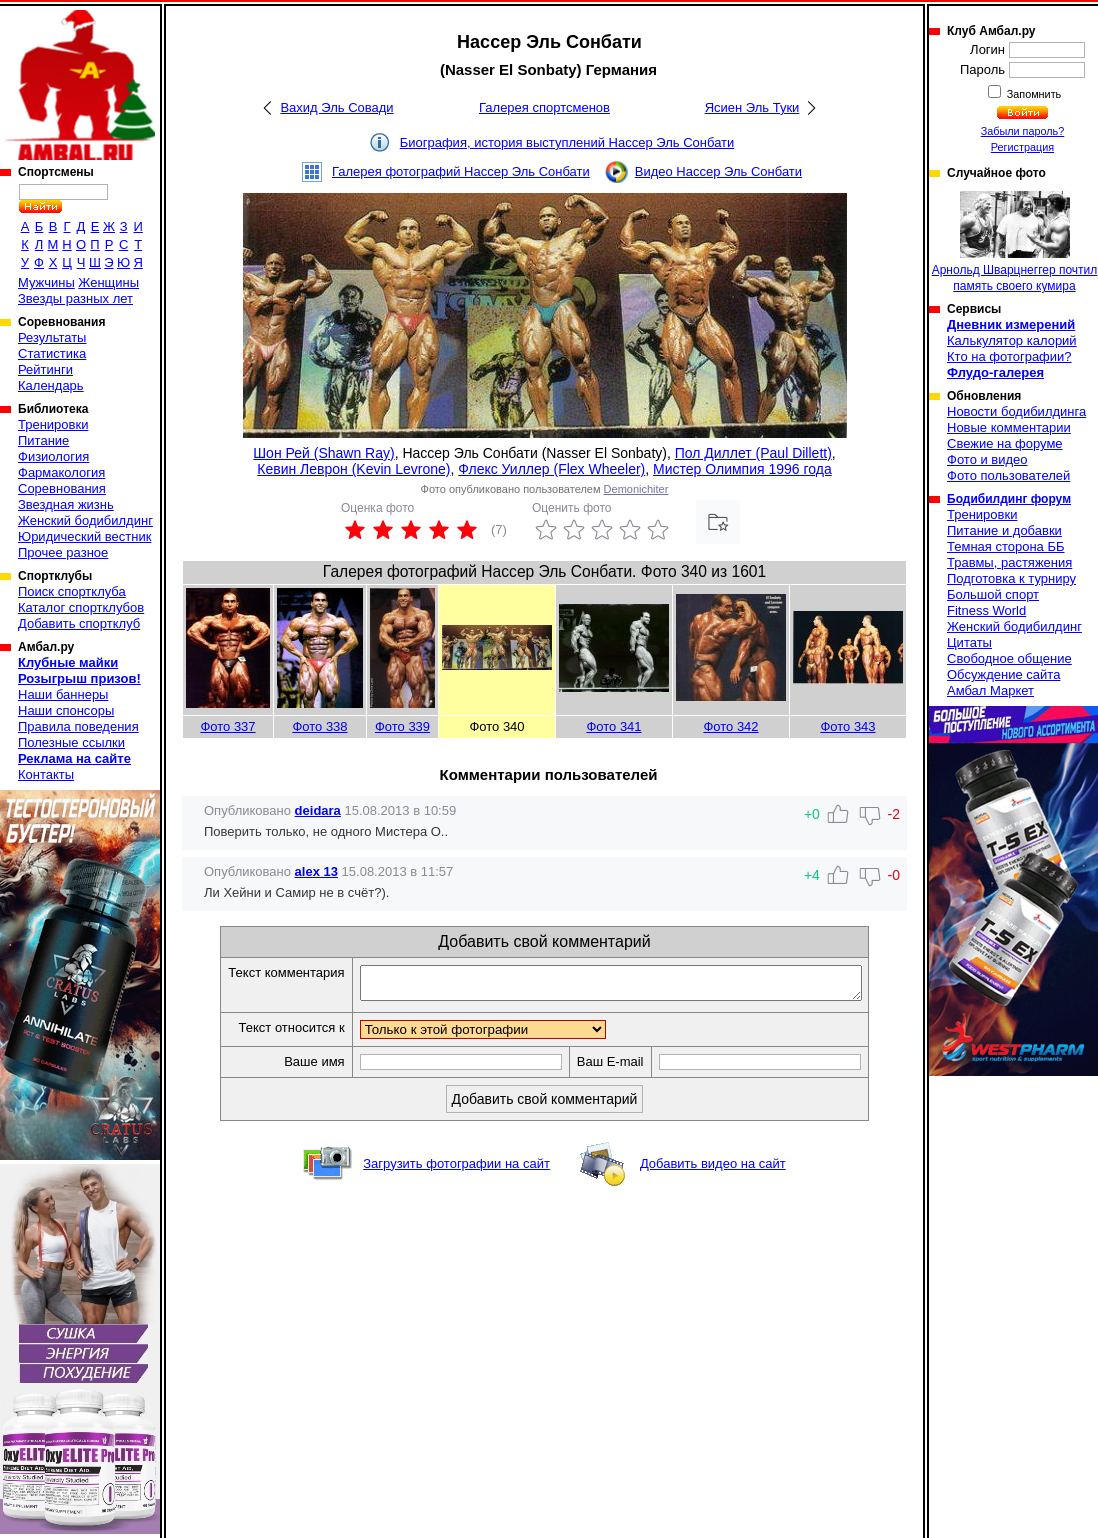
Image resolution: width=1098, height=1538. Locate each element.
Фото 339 (402, 726)
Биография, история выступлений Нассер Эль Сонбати (567, 142)
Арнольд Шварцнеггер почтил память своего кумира (1015, 242)
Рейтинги (45, 369)
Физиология (53, 456)
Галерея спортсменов (544, 107)
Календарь (51, 385)
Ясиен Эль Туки (752, 107)
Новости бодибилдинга (1016, 411)
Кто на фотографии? (1009, 356)
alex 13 (316, 871)
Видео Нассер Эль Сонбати (718, 171)
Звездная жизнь (66, 504)
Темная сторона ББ (1006, 546)
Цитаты (969, 642)
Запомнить (1033, 94)
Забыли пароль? (1023, 131)
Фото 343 (847, 726)
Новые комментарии (1009, 427)
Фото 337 (227, 726)
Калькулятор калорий (1012, 340)
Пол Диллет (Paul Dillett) (753, 453)
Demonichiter (636, 489)
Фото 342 (730, 726)
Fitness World (986, 610)
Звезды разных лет (75, 298)
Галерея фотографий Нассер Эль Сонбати (461, 171)
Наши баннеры (63, 694)
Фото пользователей (1008, 475)
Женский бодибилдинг (85, 520)
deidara (318, 810)
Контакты (46, 774)
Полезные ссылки (71, 742)
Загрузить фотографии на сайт (456, 1169)
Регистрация (1022, 147)
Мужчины (46, 282)
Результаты (52, 337)
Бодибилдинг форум (1009, 499)
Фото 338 (319, 726)
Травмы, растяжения (1009, 562)
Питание (43, 440)
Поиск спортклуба (72, 591)
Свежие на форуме (1005, 443)
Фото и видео (987, 459)
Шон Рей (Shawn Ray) (323, 453)
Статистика (52, 353)
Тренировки (53, 424)
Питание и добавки (1004, 530)
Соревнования (62, 488)
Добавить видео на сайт (713, 1169)
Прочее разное (63, 552)
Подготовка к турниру (1011, 578)
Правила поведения (78, 726)
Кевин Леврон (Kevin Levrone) (353, 469)
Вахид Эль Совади (336, 107)
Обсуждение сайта (1003, 674)
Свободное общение (1009, 658)
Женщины (108, 282)
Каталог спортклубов (81, 607)
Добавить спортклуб (79, 623)
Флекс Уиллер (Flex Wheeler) (551, 469)
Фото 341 (613, 726)
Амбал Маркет (990, 690)
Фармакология (61, 472)
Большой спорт (993, 594)
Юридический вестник (84, 536)
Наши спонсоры (66, 710)
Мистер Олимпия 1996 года (742, 469)
